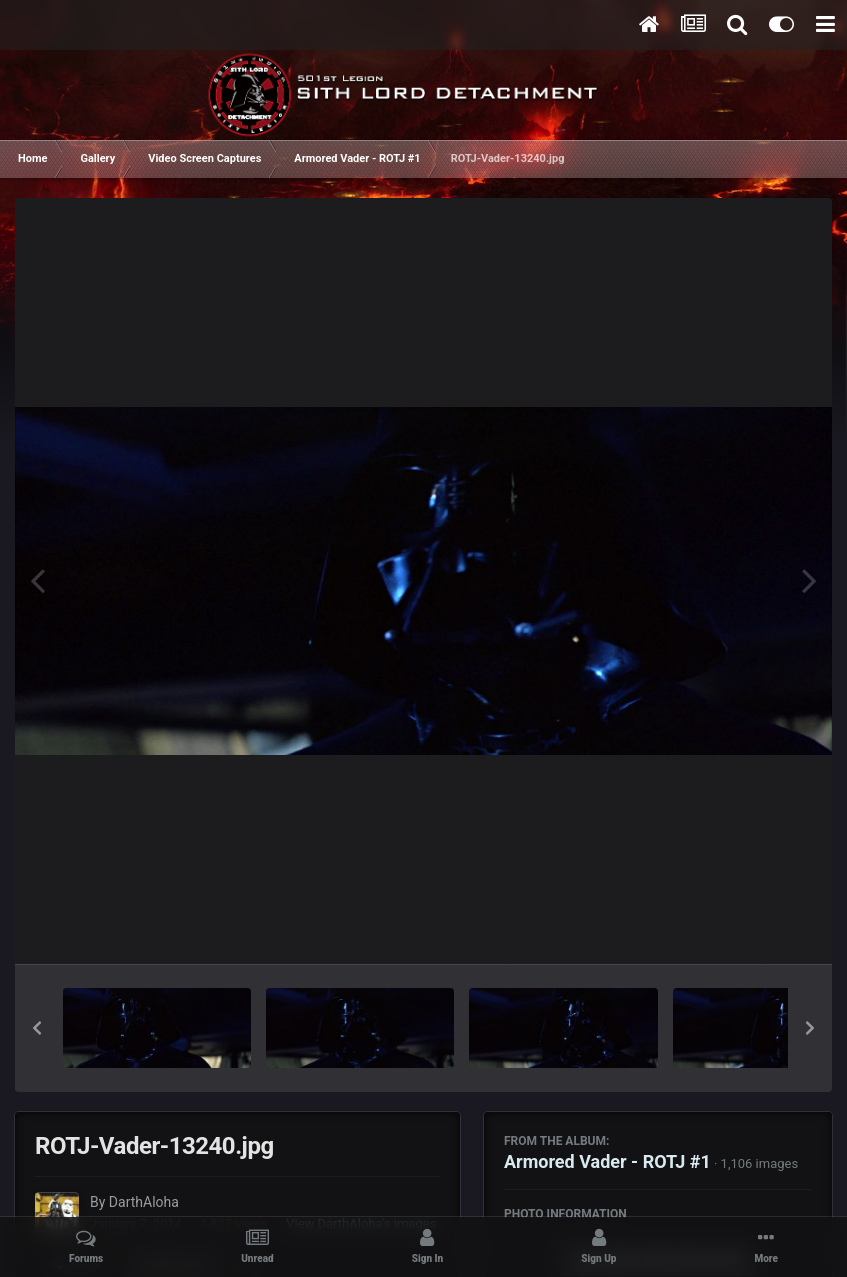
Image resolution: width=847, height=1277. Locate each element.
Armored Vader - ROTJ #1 (607, 1161)
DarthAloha (144, 1202)
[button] (37, 1028)
